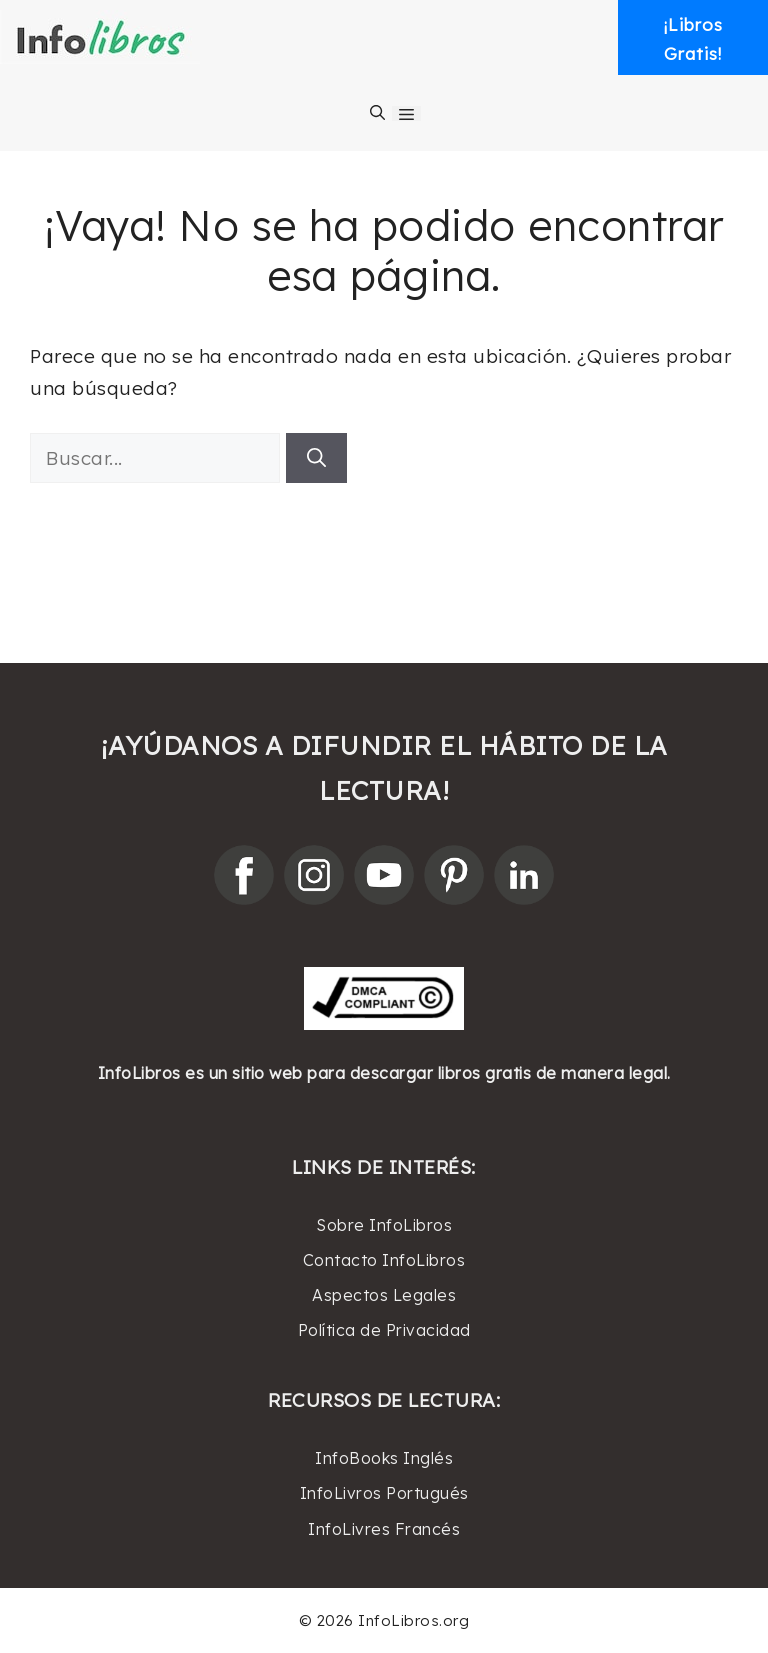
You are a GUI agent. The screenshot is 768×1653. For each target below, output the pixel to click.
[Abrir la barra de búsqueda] (377, 113)
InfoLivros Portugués (384, 1493)
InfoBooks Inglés (384, 1458)
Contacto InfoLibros (384, 1260)
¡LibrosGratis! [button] (693, 39)
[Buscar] (316, 458)
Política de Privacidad (384, 1330)
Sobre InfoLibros (384, 1225)
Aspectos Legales (384, 1295)
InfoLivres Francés (384, 1529)
